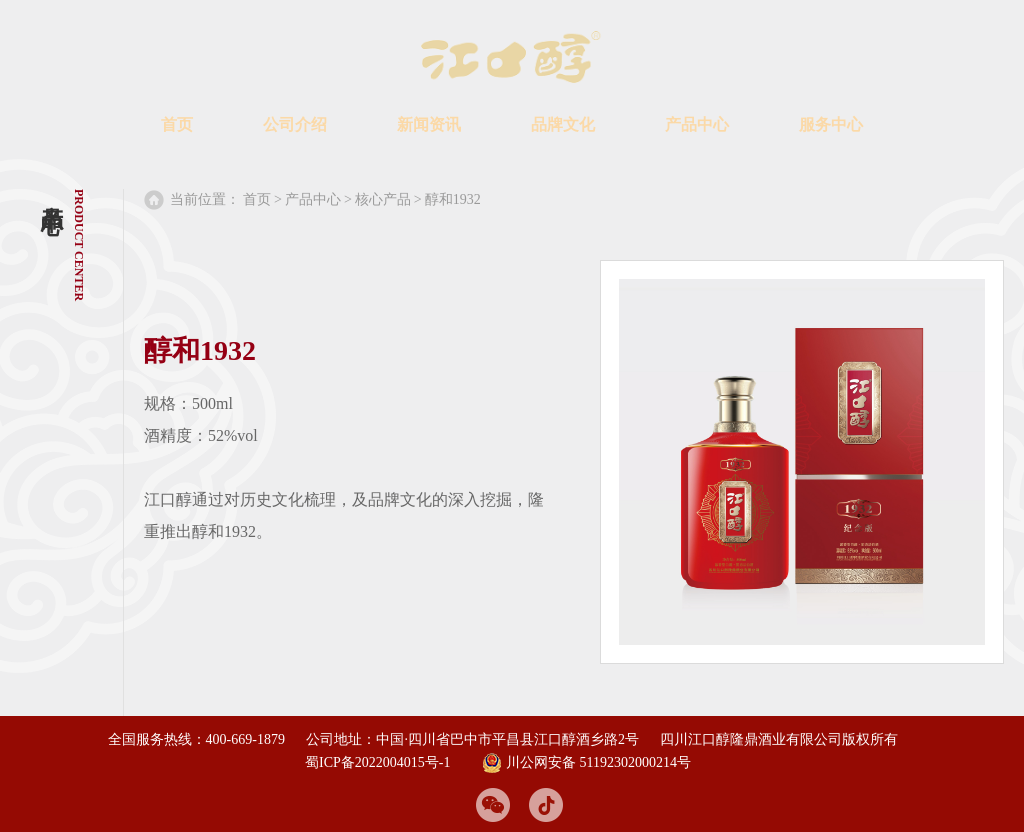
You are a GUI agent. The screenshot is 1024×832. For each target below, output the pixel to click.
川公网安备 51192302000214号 (586, 761)
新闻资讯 (429, 124)
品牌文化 (563, 124)
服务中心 (831, 124)
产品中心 (697, 124)
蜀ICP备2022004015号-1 (377, 760)
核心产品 (383, 199)
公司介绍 (295, 124)
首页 (177, 124)
